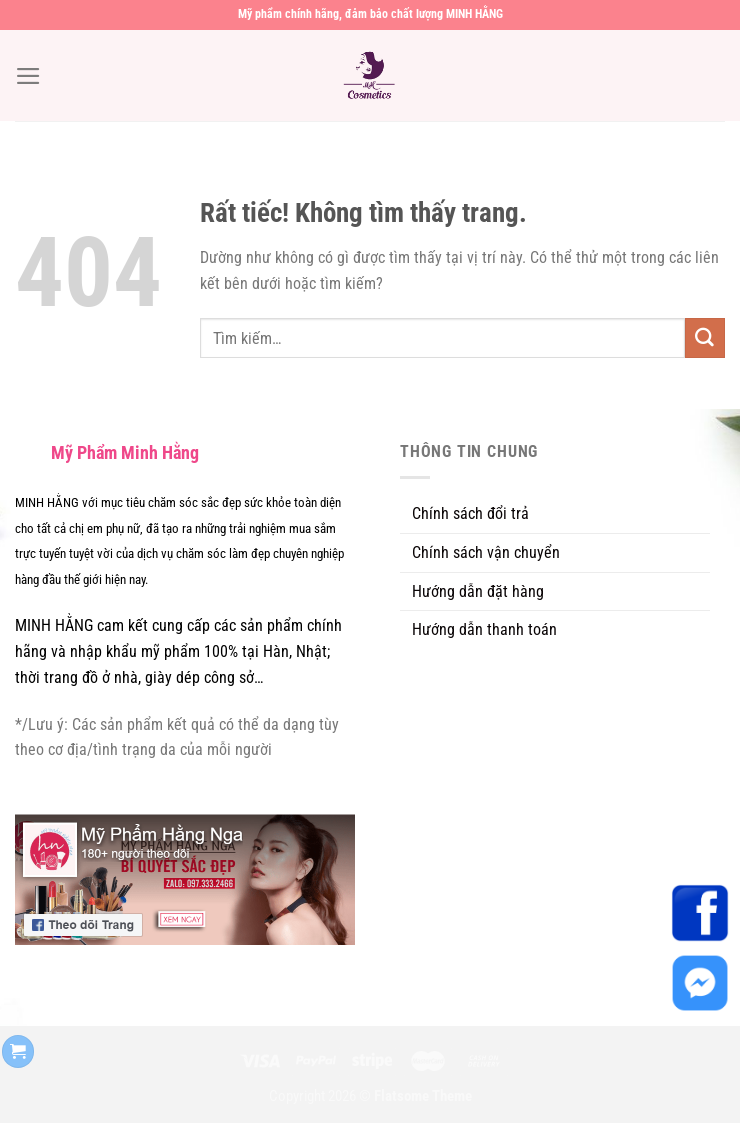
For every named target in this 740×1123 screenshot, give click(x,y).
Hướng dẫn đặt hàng (478, 591)
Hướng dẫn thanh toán (484, 629)
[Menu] (28, 76)
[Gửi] (705, 338)
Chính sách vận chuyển (486, 552)
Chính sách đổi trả (470, 513)
